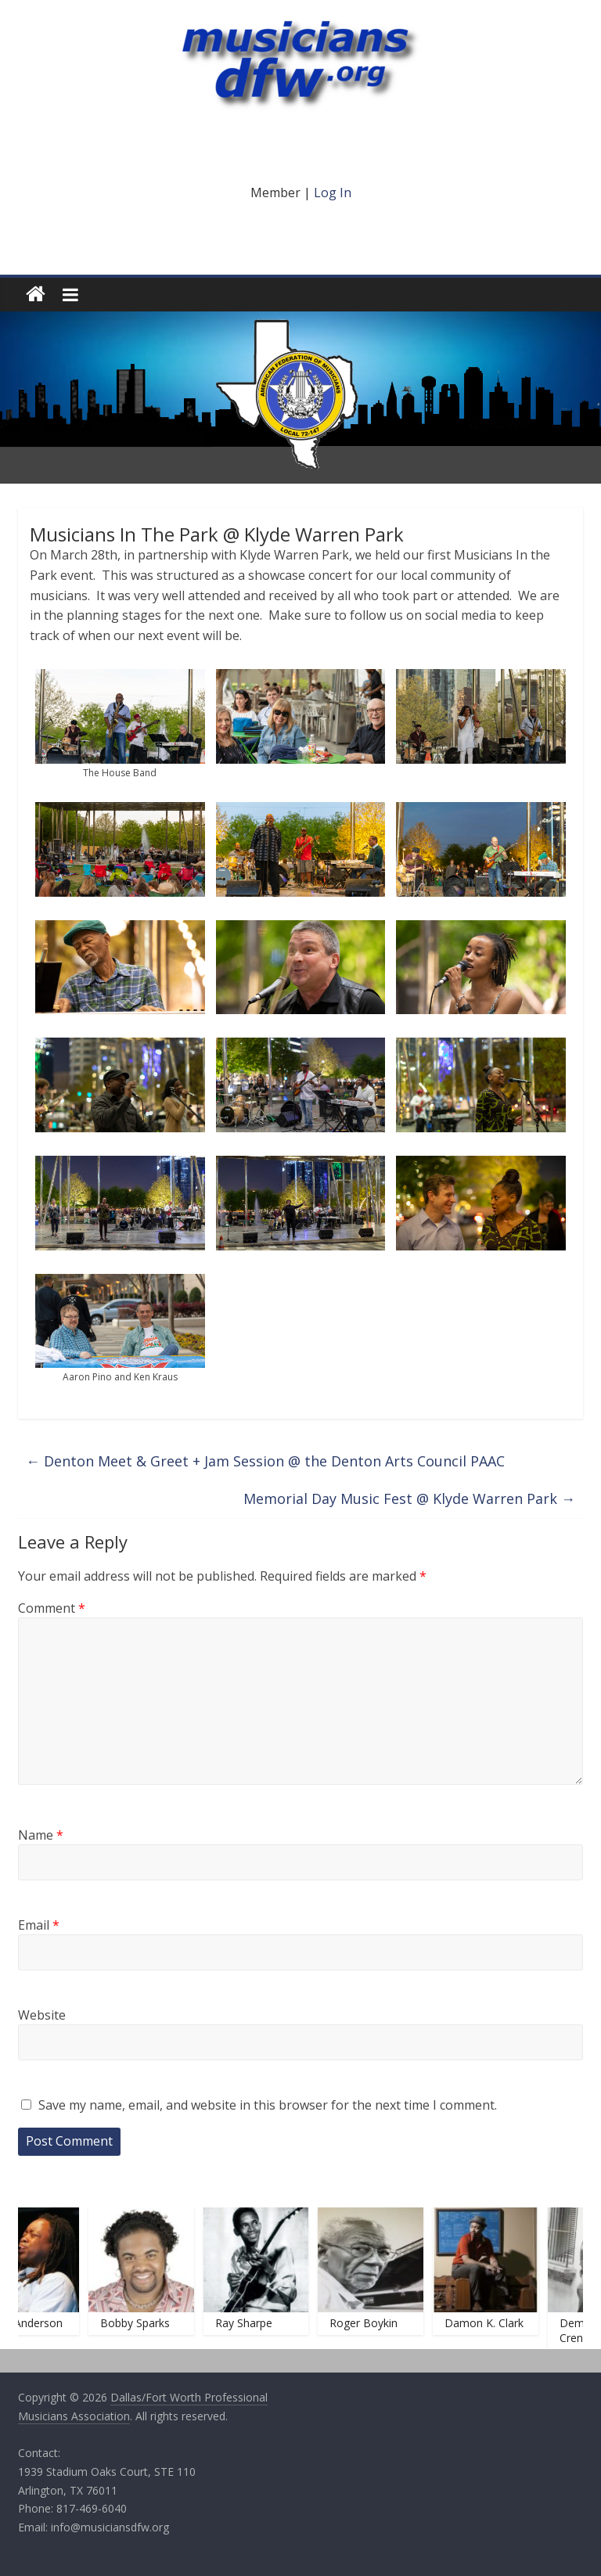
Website (42, 2015)
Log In (332, 192)
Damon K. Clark (489, 2322)
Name (40, 1835)
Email (38, 1925)
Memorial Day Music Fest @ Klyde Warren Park (409, 1498)
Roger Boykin (370, 2322)
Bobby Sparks (140, 2322)
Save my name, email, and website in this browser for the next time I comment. (267, 2105)
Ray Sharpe (249, 2322)
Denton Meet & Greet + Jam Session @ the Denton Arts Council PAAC (265, 1461)
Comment (51, 1608)
